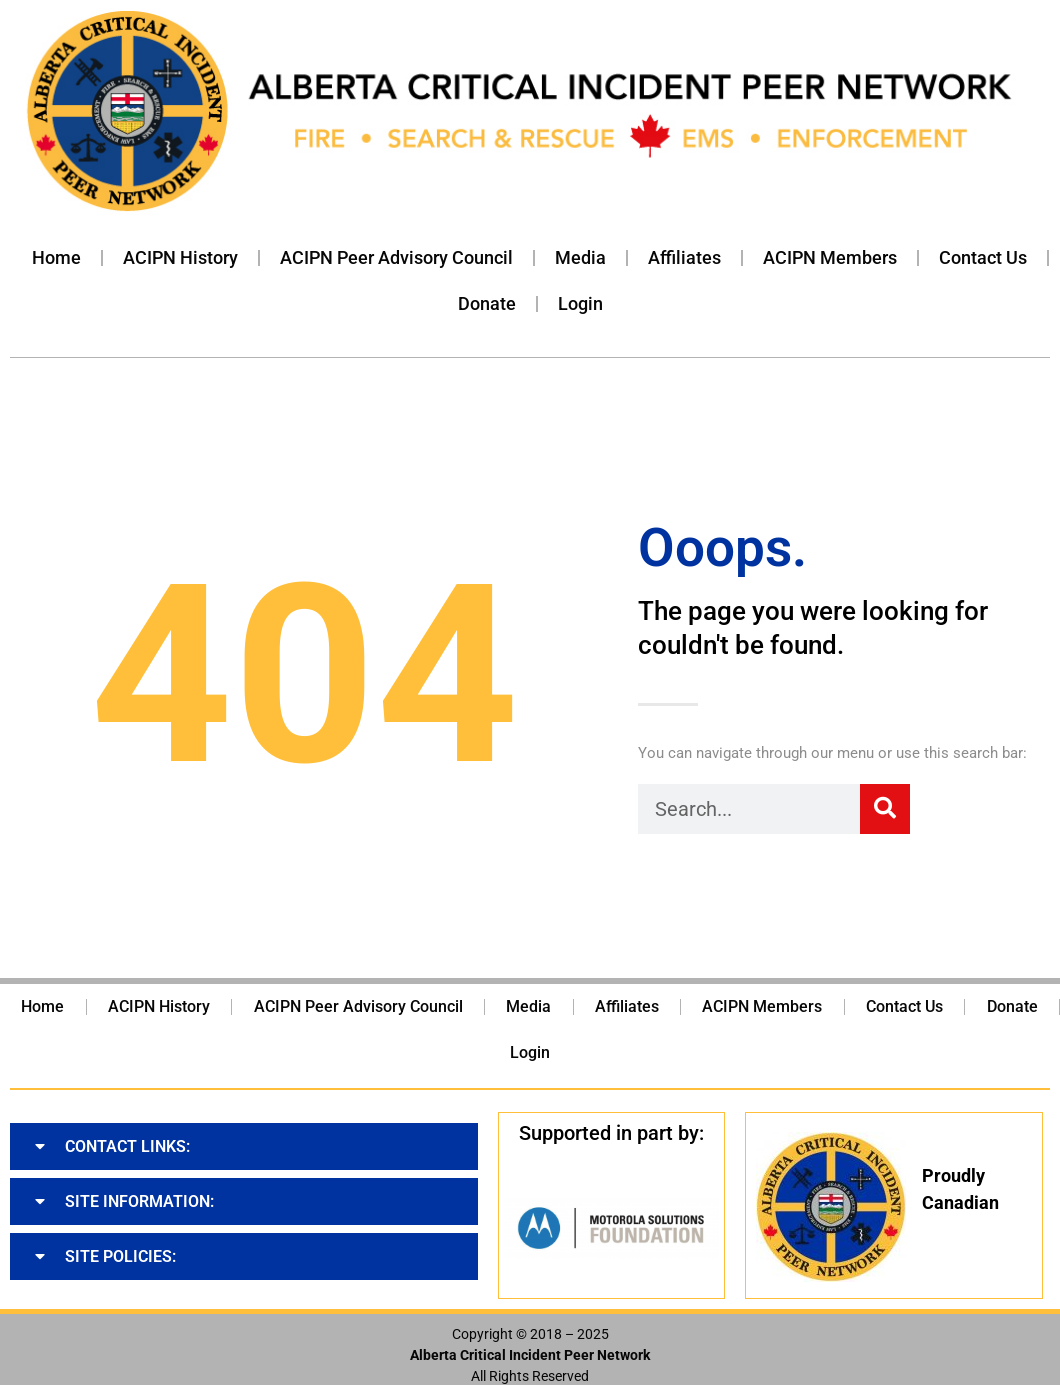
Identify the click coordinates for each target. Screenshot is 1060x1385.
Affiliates (684, 257)
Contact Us (983, 257)
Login (580, 303)
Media (580, 257)
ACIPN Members (830, 257)
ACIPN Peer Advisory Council (396, 257)
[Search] (885, 809)
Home (56, 257)
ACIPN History (180, 257)
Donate (487, 303)
